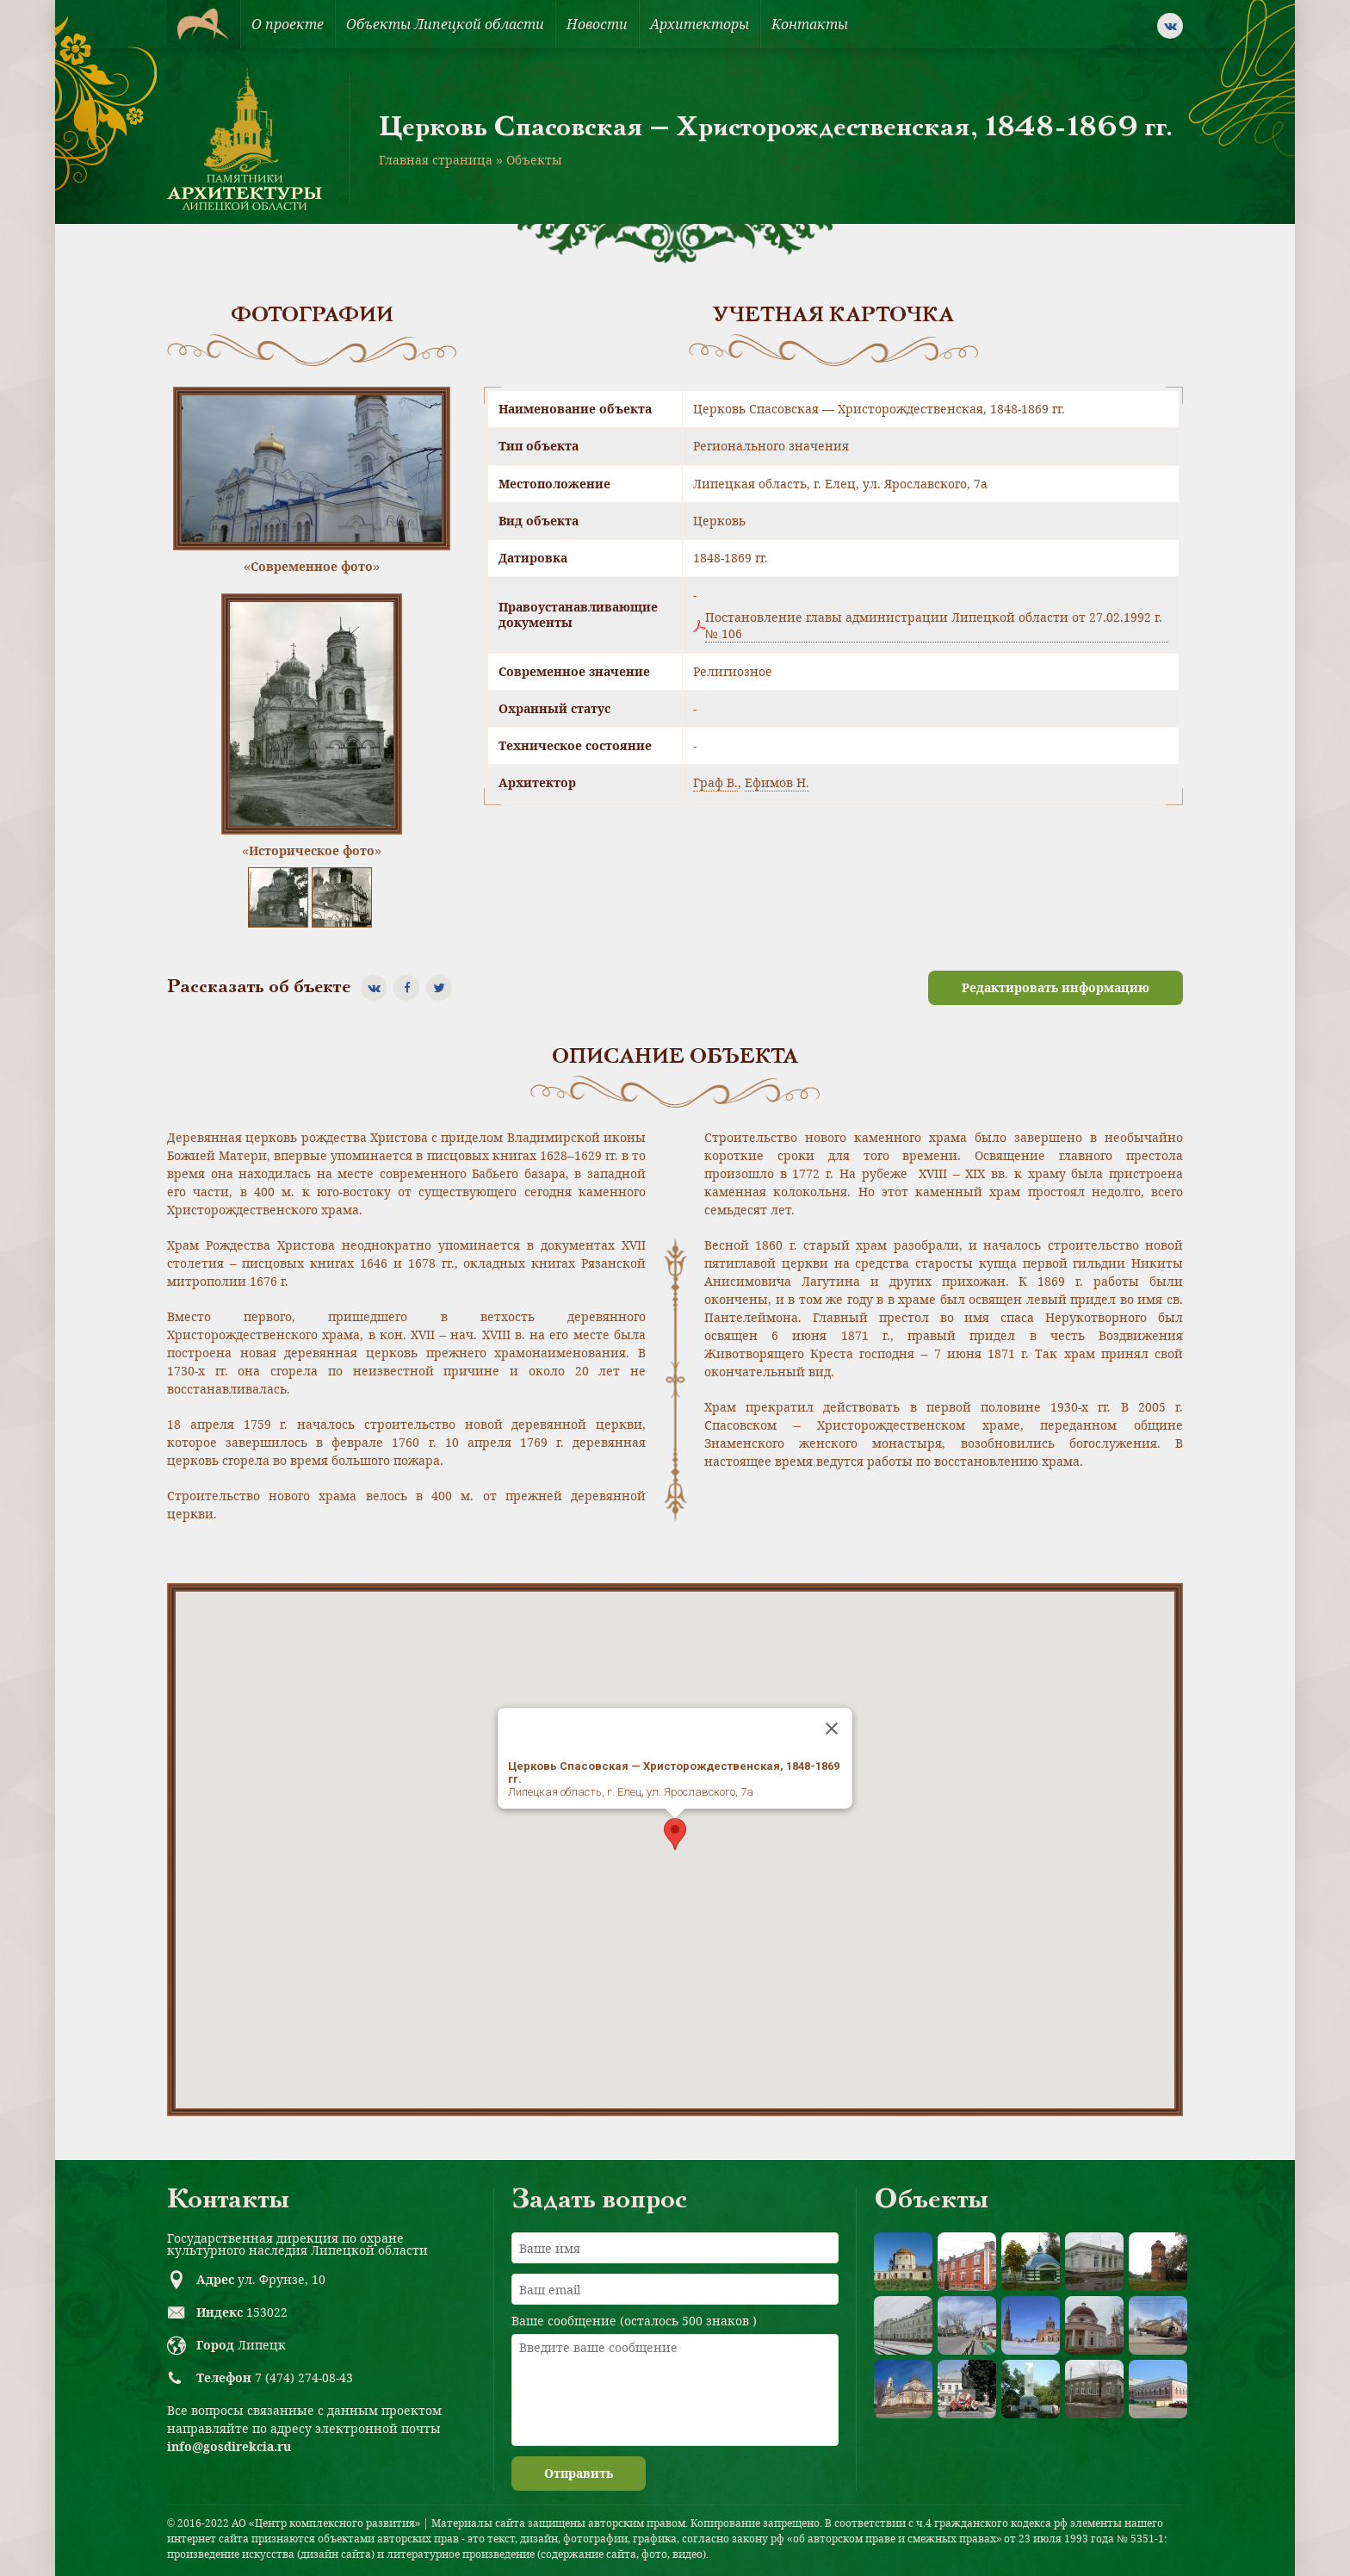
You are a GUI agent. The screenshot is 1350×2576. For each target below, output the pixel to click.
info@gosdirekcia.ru (229, 2446)
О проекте (287, 24)
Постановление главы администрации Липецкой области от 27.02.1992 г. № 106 (933, 625)
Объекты (534, 160)
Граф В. (715, 782)
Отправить (578, 2473)
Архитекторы (699, 24)
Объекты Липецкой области (445, 24)
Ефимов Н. (777, 782)
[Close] (831, 1728)
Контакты (809, 24)
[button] (675, 1834)
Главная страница (435, 160)
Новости (597, 24)
